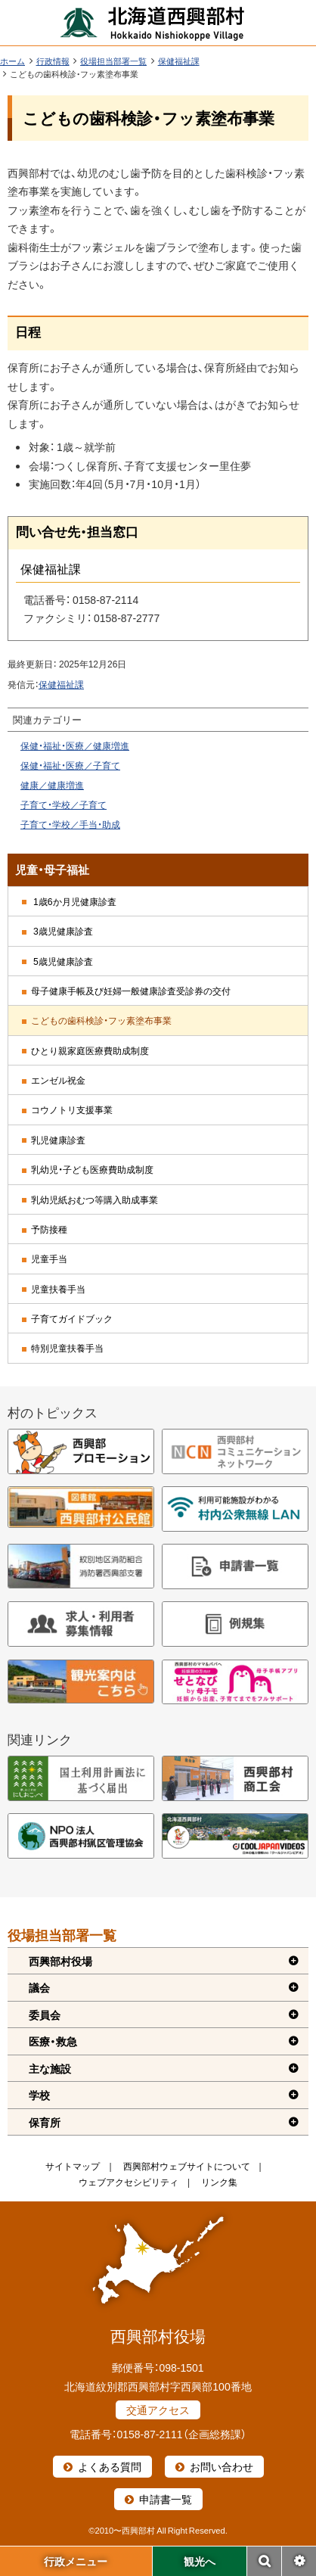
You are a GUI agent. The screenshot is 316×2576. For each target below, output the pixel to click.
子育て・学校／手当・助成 (70, 824)
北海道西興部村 (152, 22)
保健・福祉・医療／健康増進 (74, 745)
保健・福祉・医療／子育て (70, 765)
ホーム (12, 61)
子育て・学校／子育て (63, 804)
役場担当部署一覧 (113, 61)
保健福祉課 (179, 61)
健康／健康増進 (52, 785)
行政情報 (53, 61)
